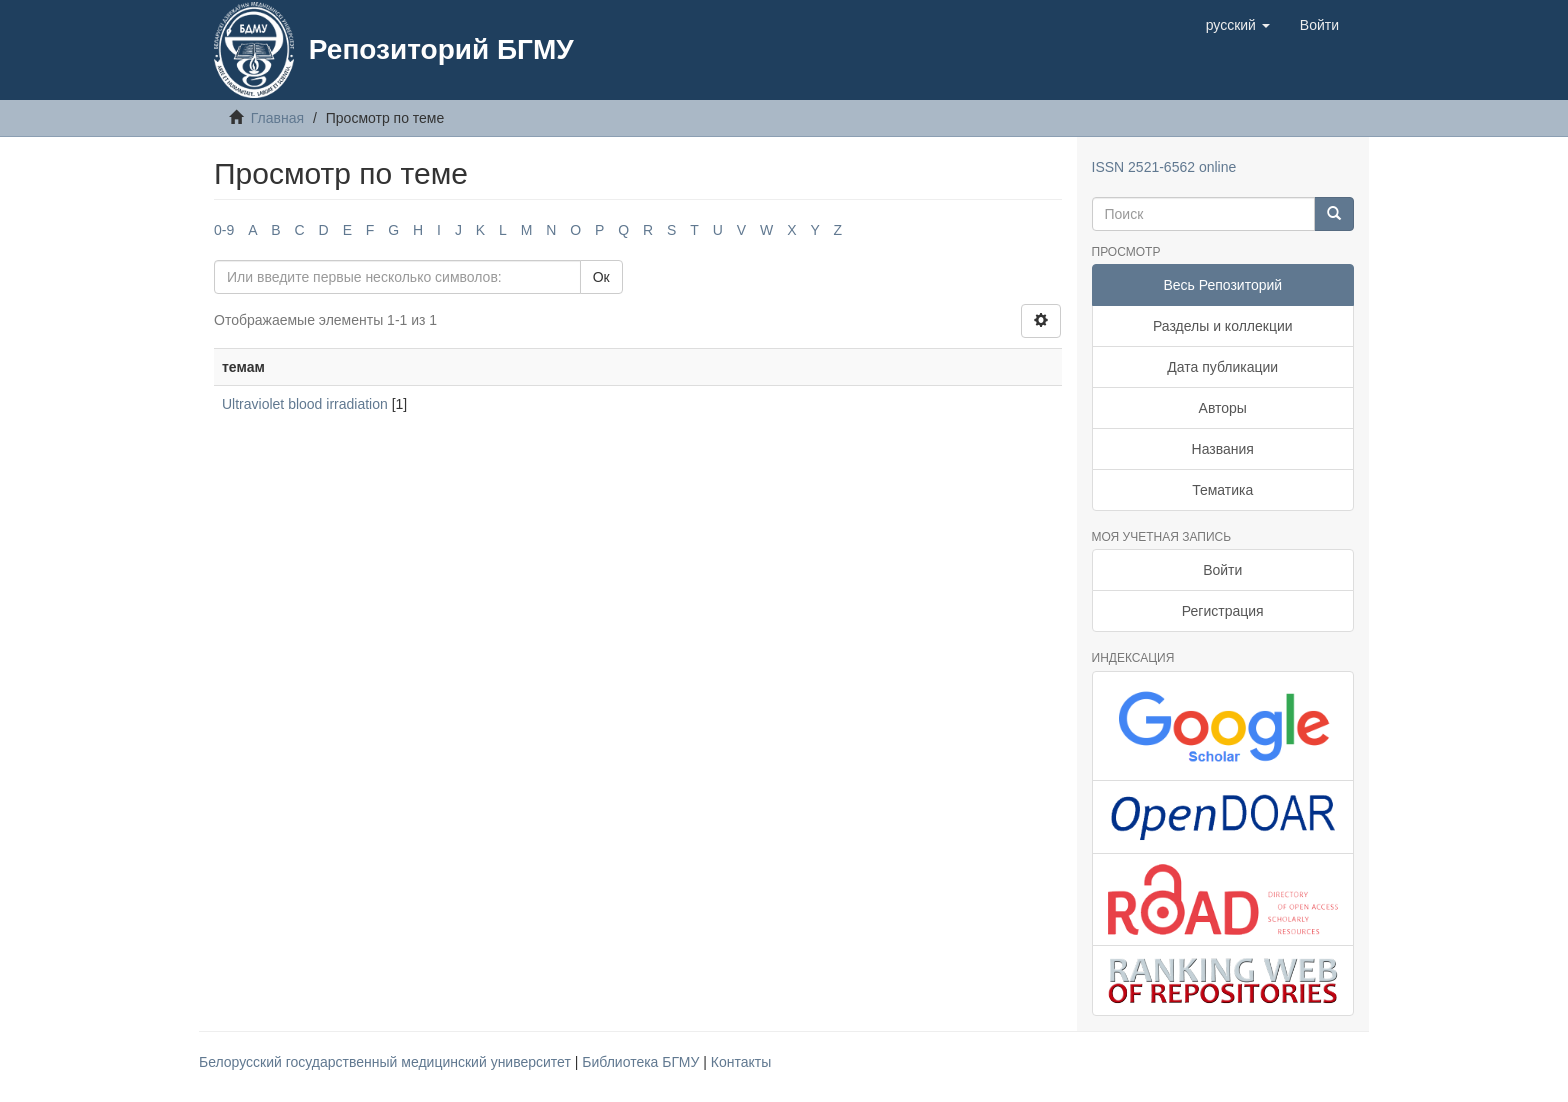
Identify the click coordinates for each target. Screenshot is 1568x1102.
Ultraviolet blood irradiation (305, 404)
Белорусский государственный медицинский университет (387, 1062)
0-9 (224, 230)
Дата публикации (1222, 367)
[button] (1238, 25)
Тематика (1222, 490)
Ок (601, 277)
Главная (277, 118)
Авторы (1223, 408)
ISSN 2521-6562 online (1164, 167)
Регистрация (1223, 611)
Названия (1223, 449)
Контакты (741, 1062)
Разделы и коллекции (1223, 326)
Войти (1222, 570)
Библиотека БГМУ (642, 1062)
